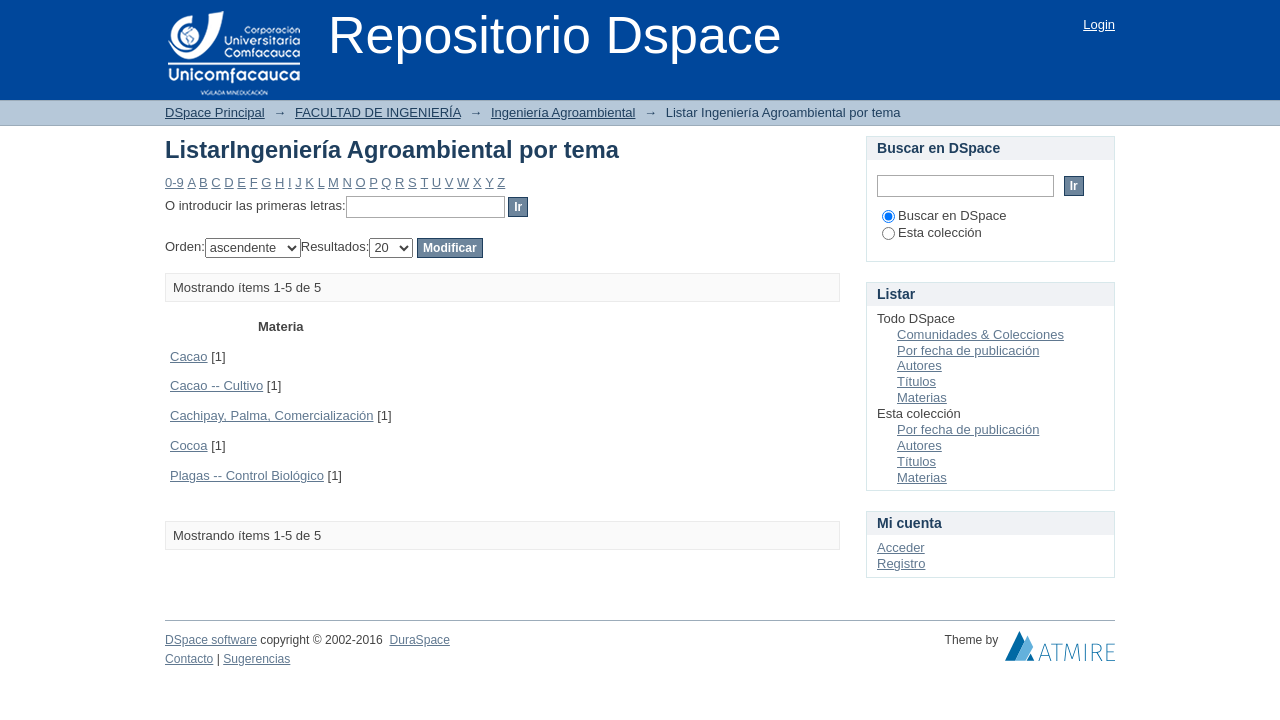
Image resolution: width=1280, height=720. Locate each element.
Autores (919, 365)
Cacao (189, 356)
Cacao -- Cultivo (216, 385)
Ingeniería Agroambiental (563, 112)
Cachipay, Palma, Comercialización (272, 415)
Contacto (189, 659)
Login (1099, 24)
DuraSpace (419, 640)
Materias (922, 397)
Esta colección (932, 232)
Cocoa (189, 445)
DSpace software (211, 640)
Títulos (916, 381)
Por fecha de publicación (968, 350)
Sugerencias (256, 659)
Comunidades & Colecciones (980, 334)
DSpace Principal (215, 112)
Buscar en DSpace (944, 215)
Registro (901, 563)
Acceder (901, 547)
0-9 (174, 182)
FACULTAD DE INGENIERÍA (378, 112)
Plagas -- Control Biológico (247, 475)
